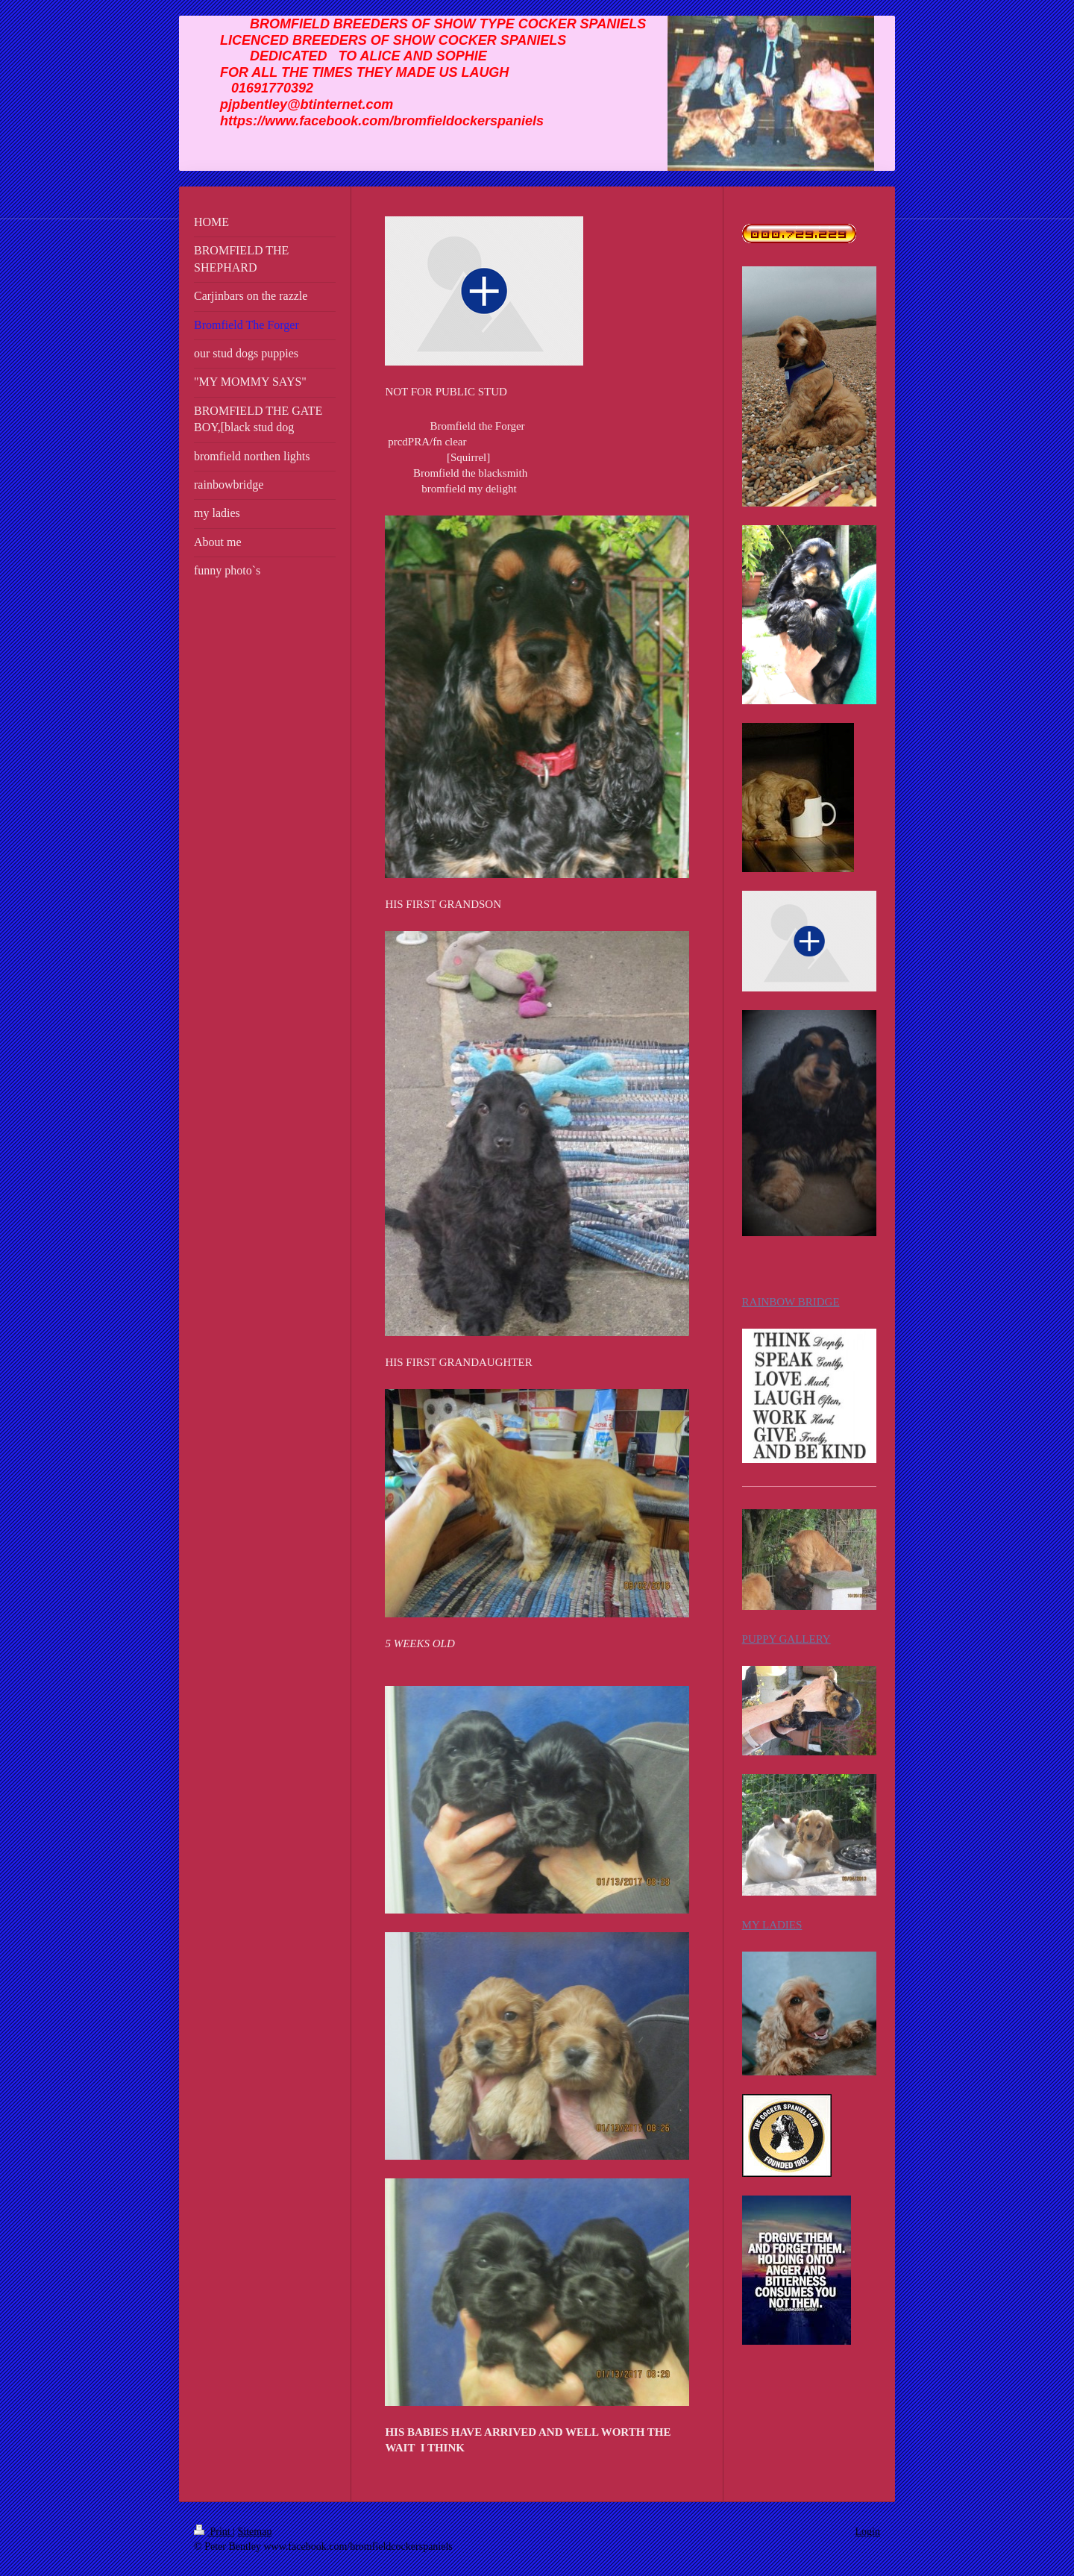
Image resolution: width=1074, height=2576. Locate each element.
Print (213, 2531)
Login (867, 2531)
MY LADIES (772, 1925)
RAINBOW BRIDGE (791, 1302)
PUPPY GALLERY (786, 1639)
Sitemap (255, 2531)
